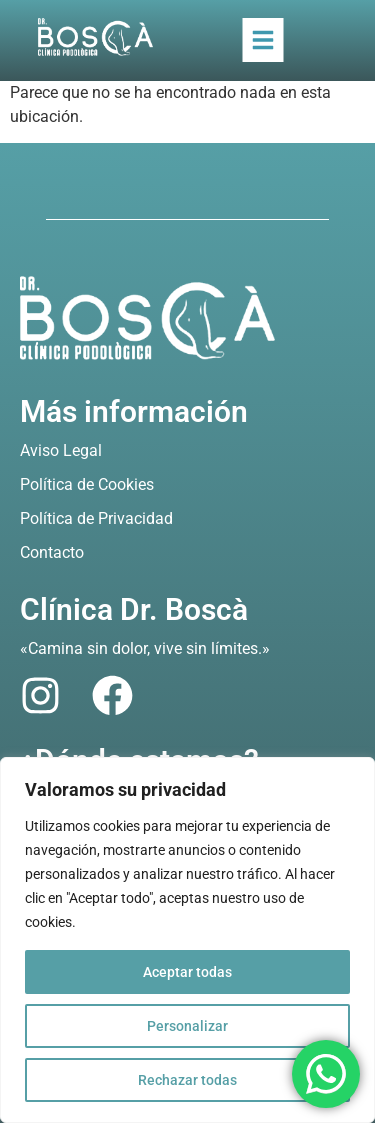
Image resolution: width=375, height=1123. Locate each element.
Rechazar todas (187, 1080)
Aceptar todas (187, 972)
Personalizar (187, 1026)
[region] (187, 940)
